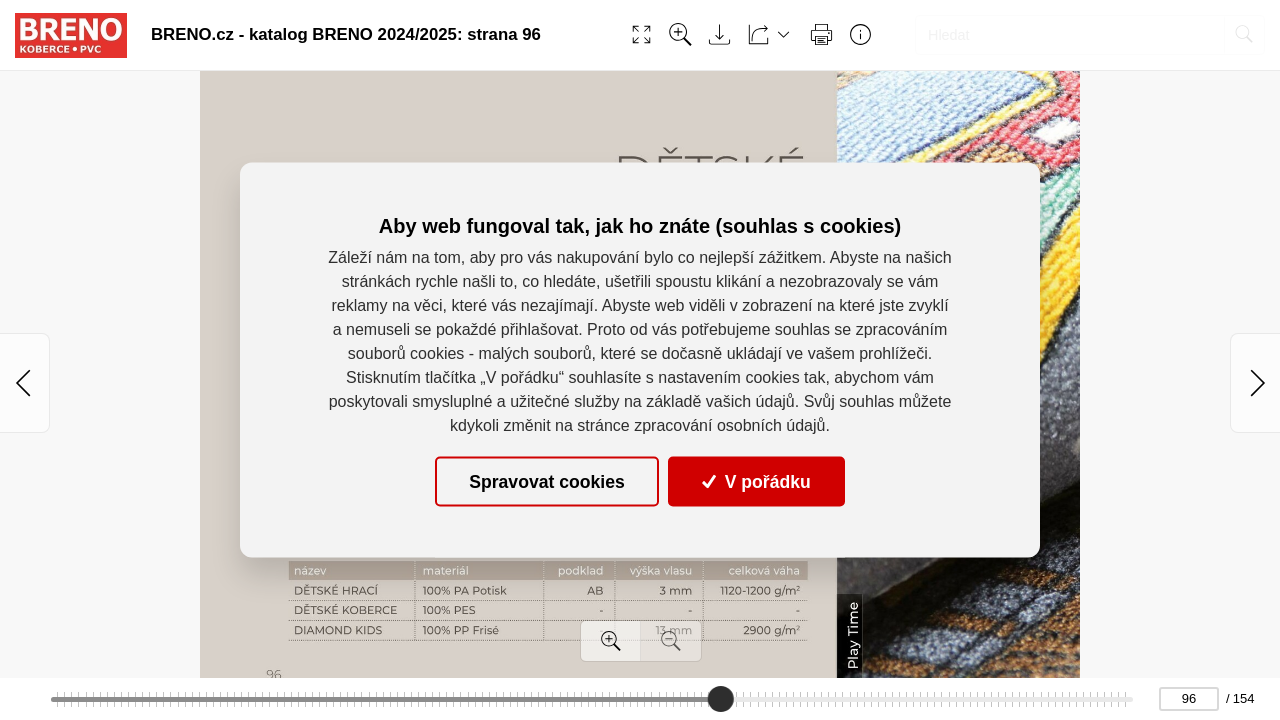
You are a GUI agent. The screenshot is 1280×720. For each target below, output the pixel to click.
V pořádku (756, 481)
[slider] (721, 699)
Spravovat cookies (546, 481)
